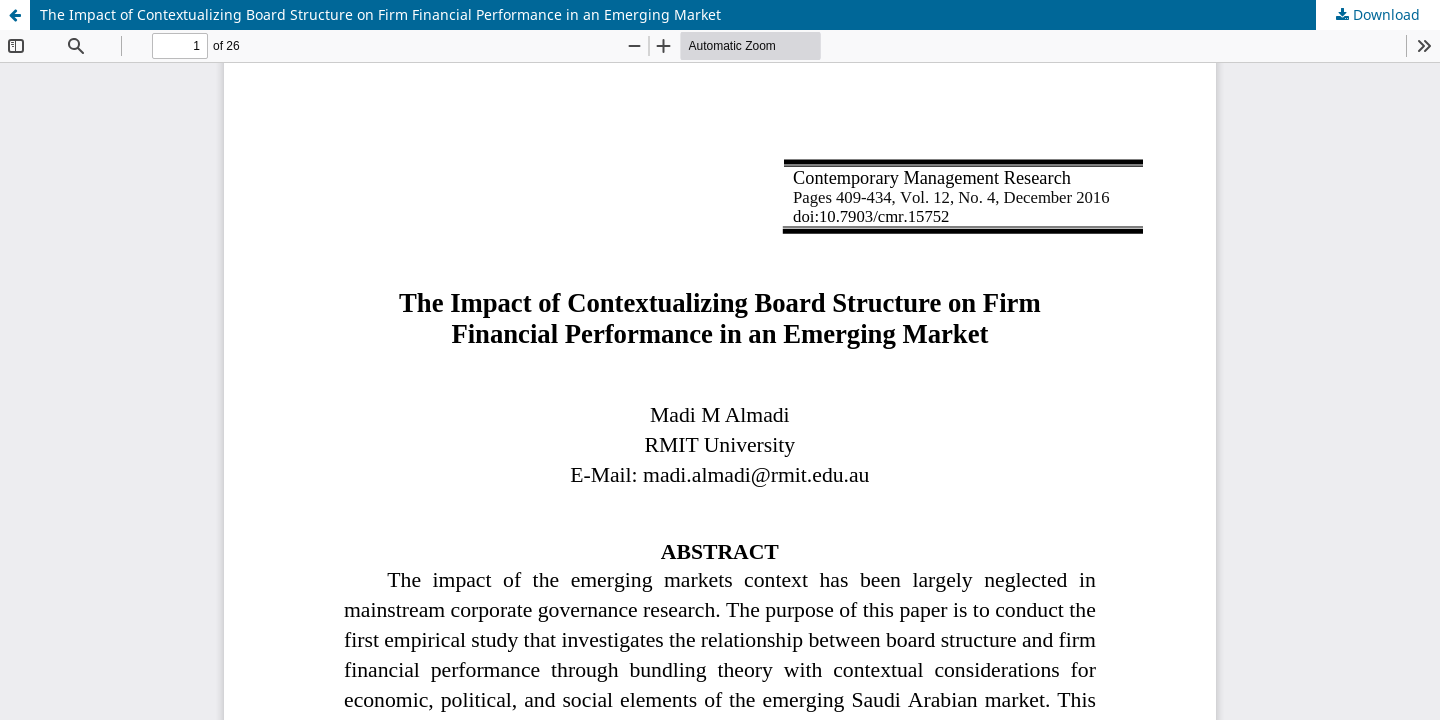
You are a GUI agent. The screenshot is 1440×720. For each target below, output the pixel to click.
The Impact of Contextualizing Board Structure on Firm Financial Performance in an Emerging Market (380, 14)
